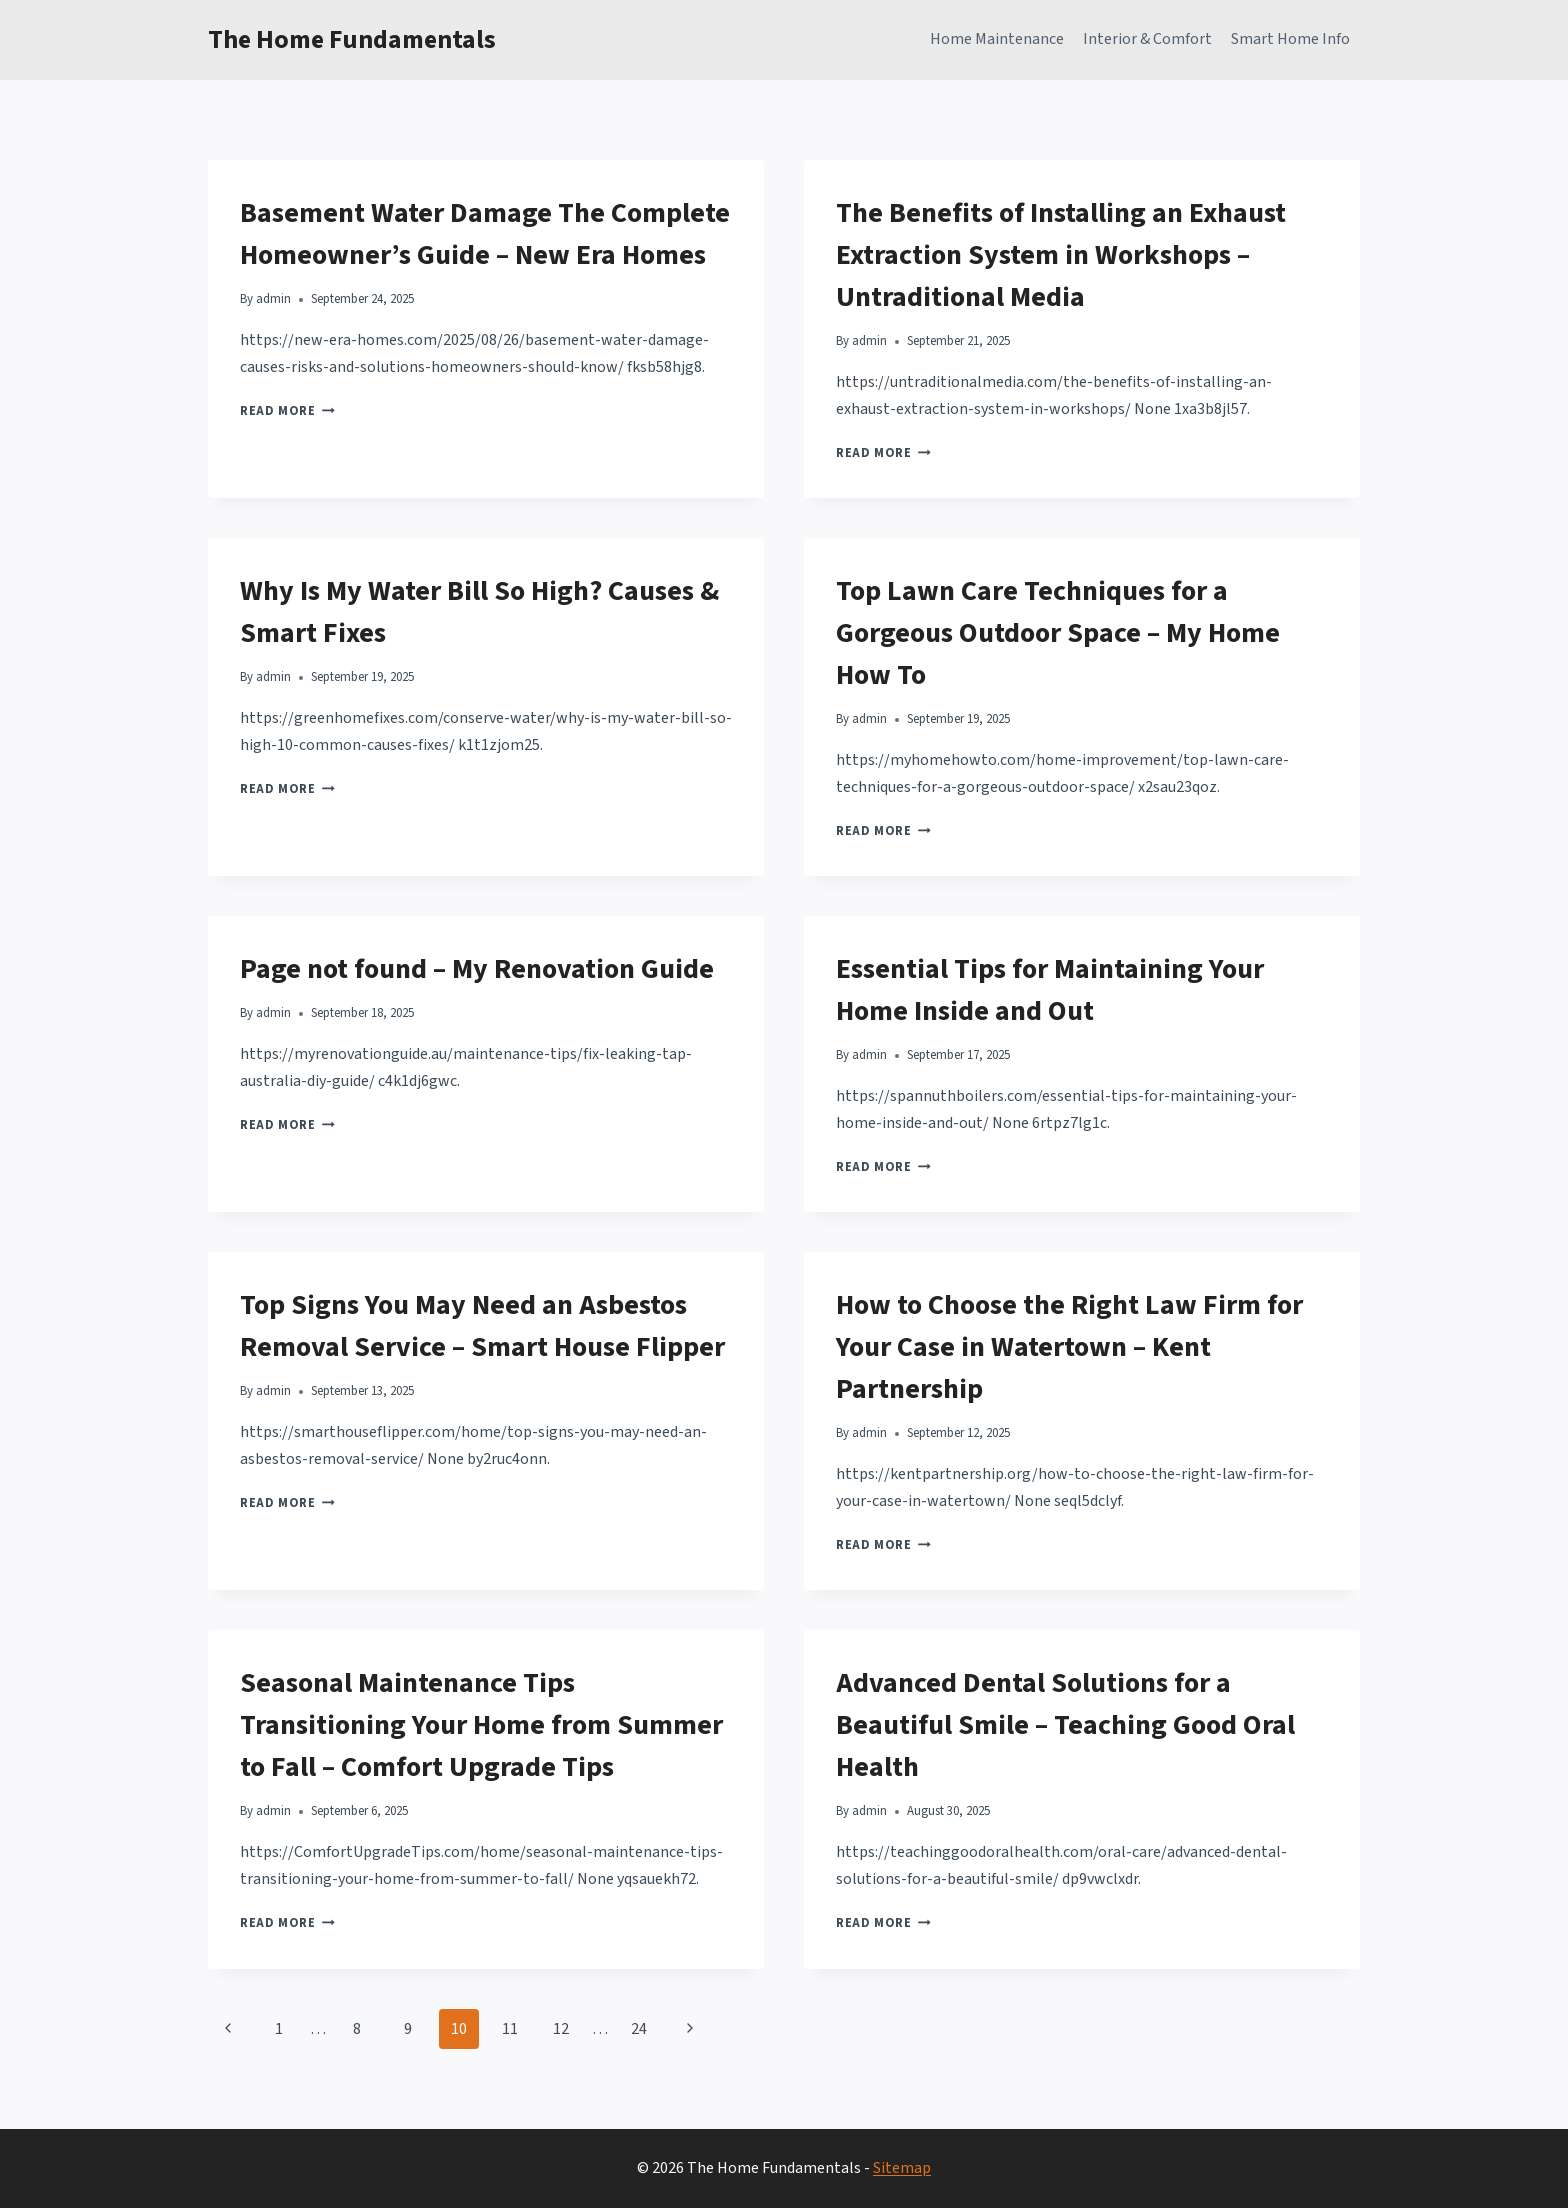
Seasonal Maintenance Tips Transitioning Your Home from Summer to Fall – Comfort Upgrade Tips (481, 1725)
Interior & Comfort (1147, 39)
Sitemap (902, 2168)
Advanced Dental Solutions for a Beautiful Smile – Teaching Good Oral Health (1065, 1725)
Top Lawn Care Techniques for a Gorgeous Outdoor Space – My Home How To (1058, 633)
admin (273, 299)
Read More (287, 411)
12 (561, 2029)
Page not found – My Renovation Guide (477, 969)
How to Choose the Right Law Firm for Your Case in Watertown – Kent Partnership (1069, 1347)
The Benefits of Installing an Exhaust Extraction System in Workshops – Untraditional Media (1061, 255)
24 (639, 2029)
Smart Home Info (1290, 39)
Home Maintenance (997, 39)
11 (510, 2029)
